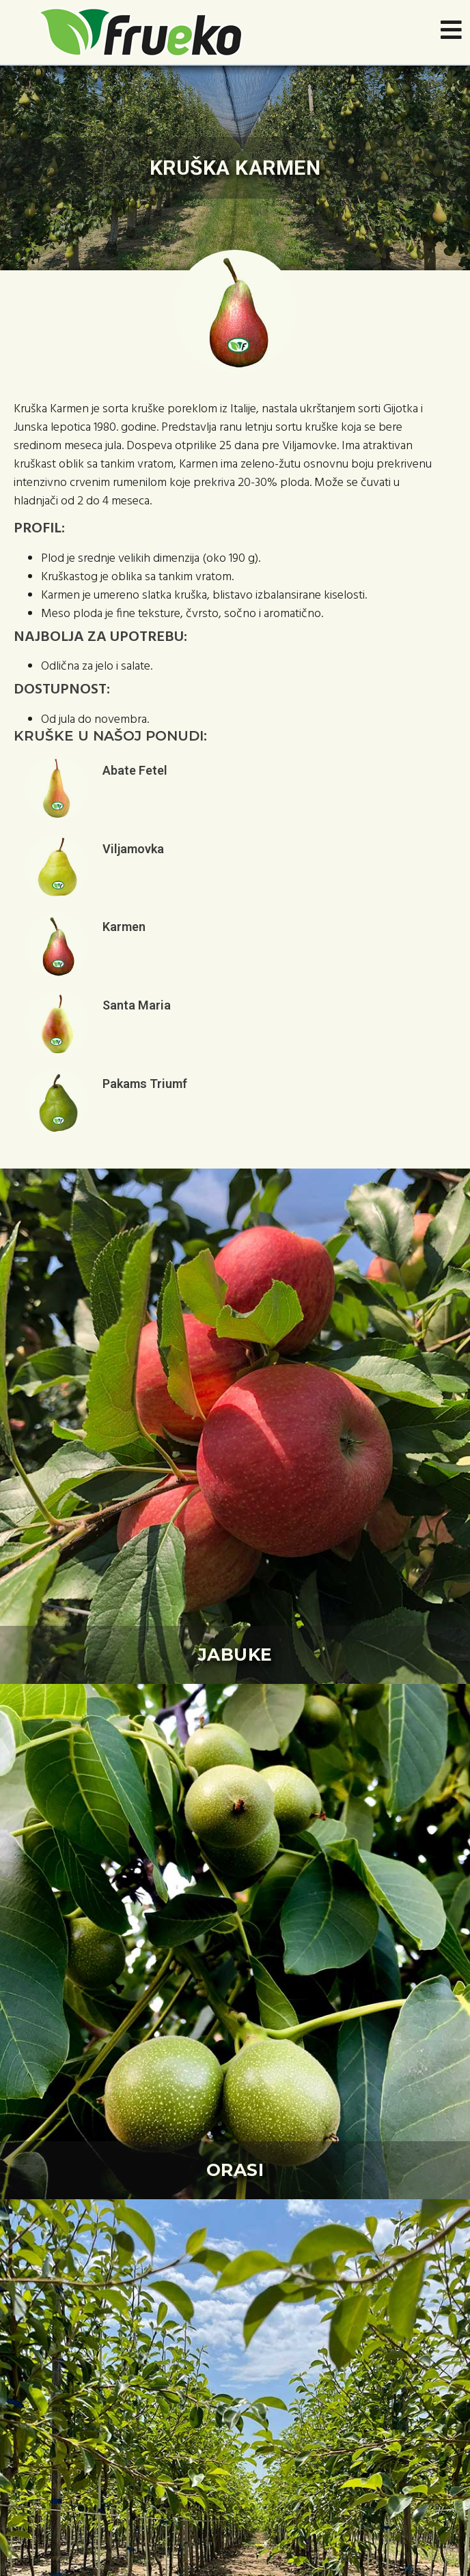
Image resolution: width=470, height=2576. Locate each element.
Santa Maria (136, 1005)
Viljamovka (133, 849)
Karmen (124, 926)
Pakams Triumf (144, 1083)
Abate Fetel (134, 770)
